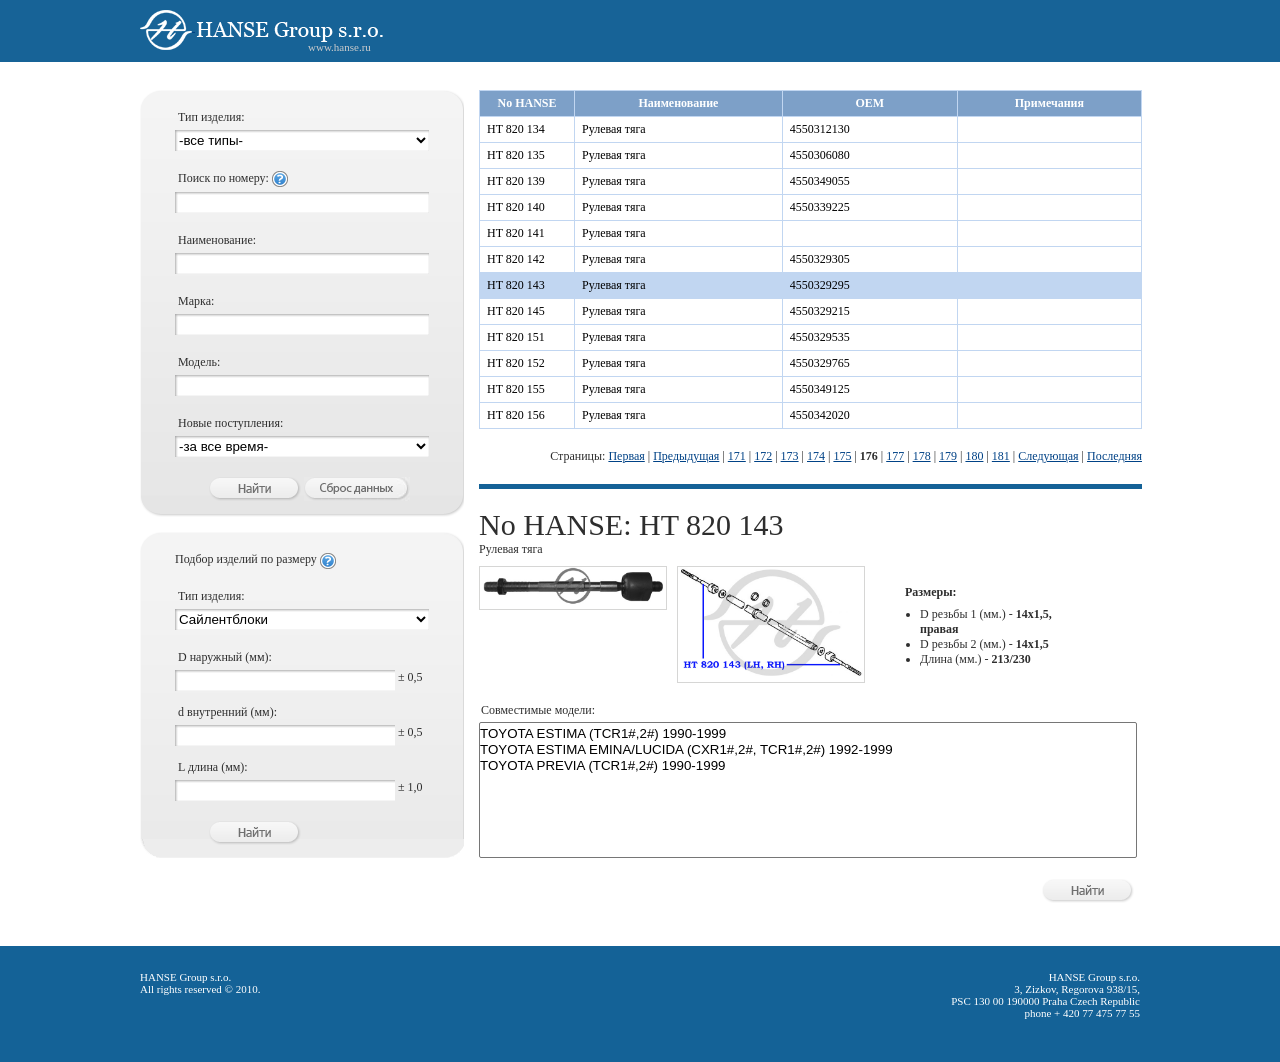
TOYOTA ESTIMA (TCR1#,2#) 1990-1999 (808, 734)
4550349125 (820, 389)
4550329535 (820, 337)
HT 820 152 (516, 363)
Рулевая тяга (614, 129)
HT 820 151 (516, 337)
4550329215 (820, 311)
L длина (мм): (213, 767)
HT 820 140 (516, 207)
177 (895, 456)
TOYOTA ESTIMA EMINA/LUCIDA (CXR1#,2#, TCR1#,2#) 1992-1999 (808, 750)
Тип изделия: (211, 117)
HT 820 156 (516, 415)
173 (790, 456)
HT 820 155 (516, 389)
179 (948, 456)
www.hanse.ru (339, 47)
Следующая (1048, 456)
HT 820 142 (516, 259)
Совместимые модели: (538, 710)
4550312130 (820, 129)
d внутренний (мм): (227, 712)
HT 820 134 (516, 129)
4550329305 (820, 259)
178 (922, 456)
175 (842, 456)
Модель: (199, 362)
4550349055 (820, 181)
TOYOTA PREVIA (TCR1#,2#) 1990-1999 (808, 766)
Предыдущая (686, 456)
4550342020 (820, 415)
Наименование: (217, 240)
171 (737, 456)
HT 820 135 (516, 155)
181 (1001, 456)
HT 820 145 (516, 311)
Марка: (196, 301)
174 (816, 456)
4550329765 (820, 363)
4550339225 (820, 207)
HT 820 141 (516, 233)
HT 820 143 (516, 285)
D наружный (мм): (225, 657)
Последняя (1114, 456)
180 (974, 456)
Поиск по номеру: (233, 178)
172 (763, 456)
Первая (626, 456)
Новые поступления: (230, 423)
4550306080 (820, 155)
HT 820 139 (516, 181)
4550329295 (820, 285)
